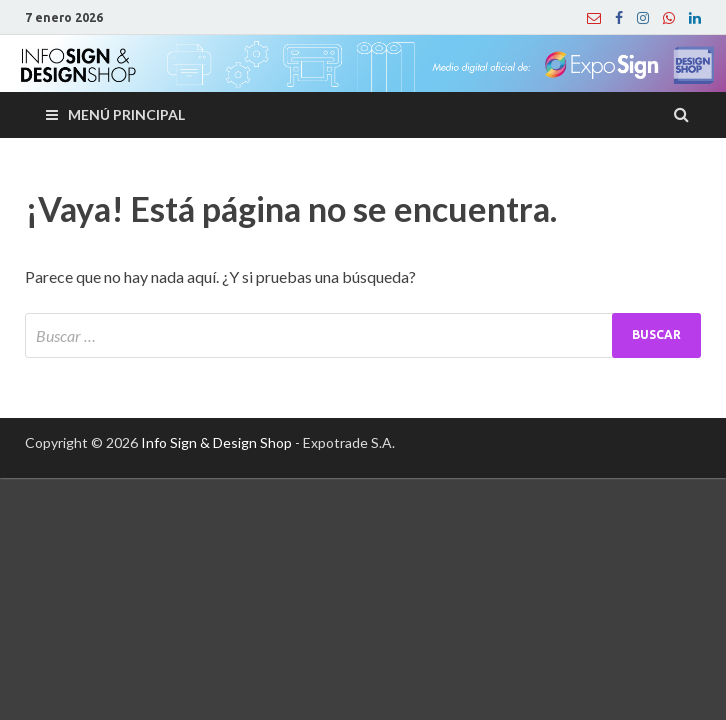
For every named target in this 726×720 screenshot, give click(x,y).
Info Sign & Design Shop (216, 442)
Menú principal (126, 114)
